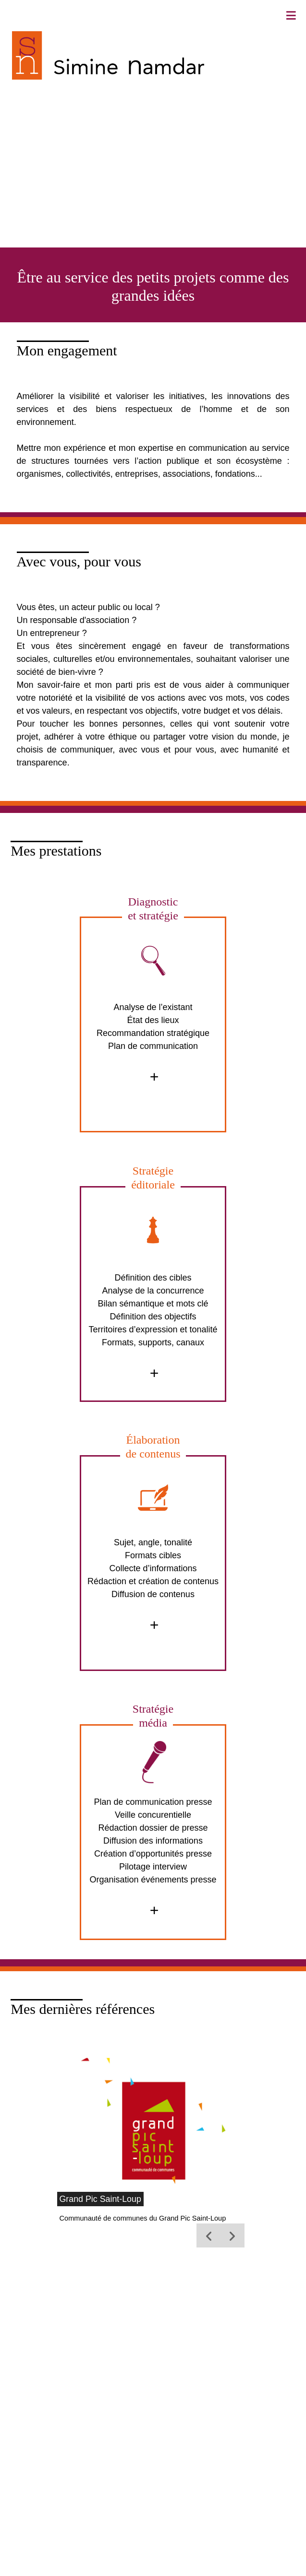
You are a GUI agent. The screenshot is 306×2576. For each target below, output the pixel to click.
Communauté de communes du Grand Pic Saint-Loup (143, 2218)
